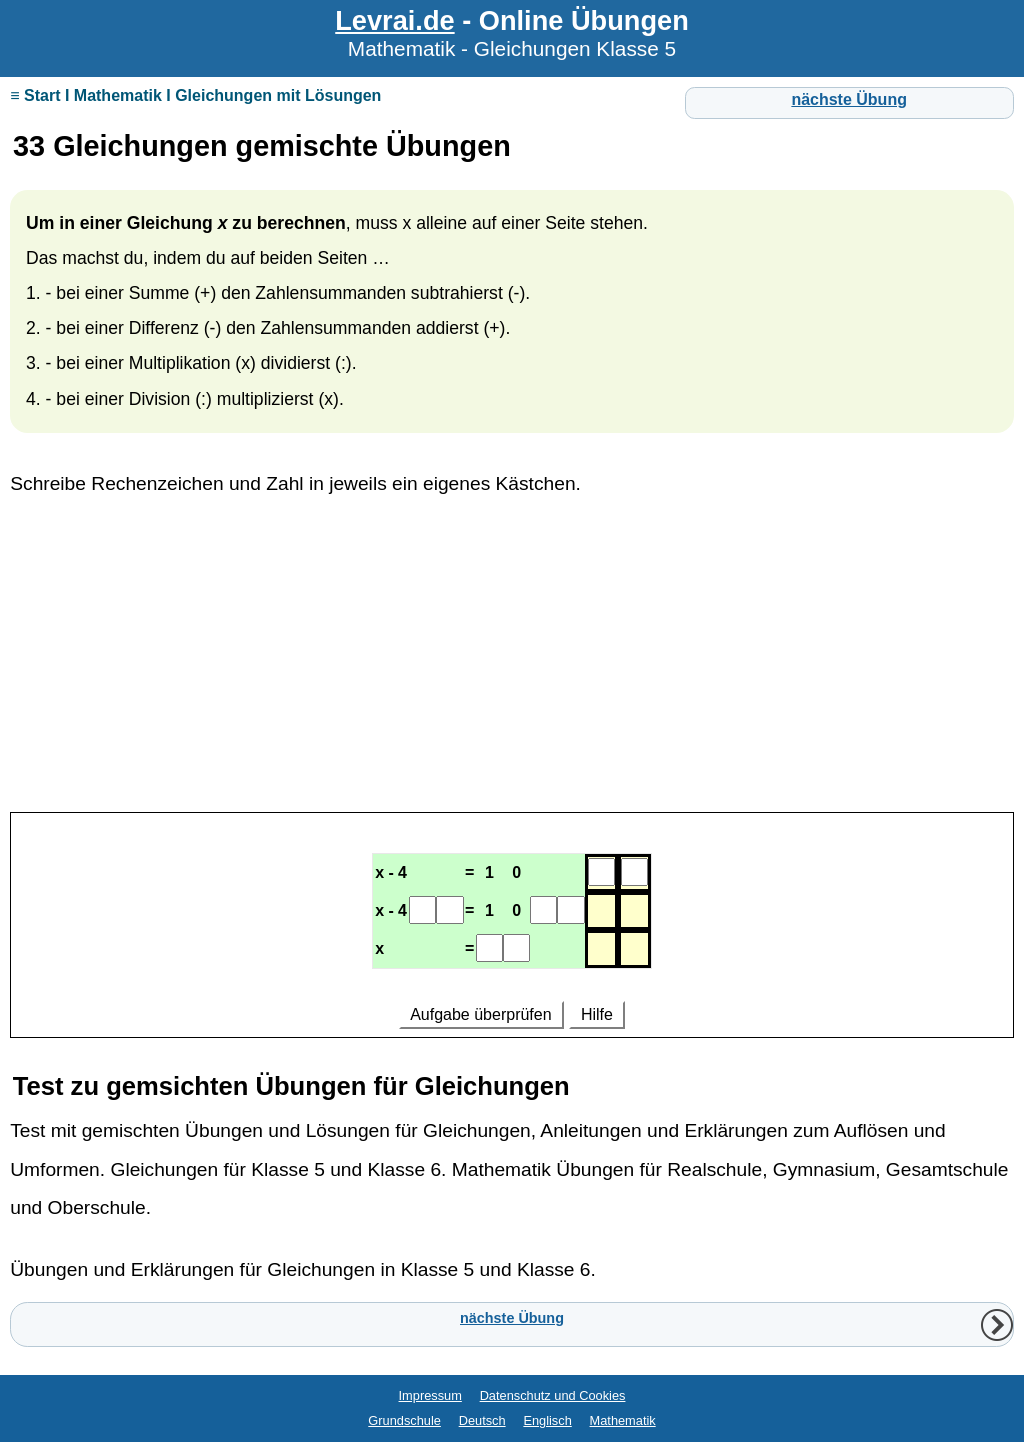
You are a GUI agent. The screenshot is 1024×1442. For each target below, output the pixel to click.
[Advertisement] (512, 665)
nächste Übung (849, 99)
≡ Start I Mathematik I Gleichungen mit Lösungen (195, 95)
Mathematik (623, 1420)
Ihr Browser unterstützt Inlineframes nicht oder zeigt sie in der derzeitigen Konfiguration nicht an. (512, 927)
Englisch (547, 1420)
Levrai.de (394, 20)
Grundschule (404, 1420)
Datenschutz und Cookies (553, 1395)
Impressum (430, 1395)
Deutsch (482, 1420)
